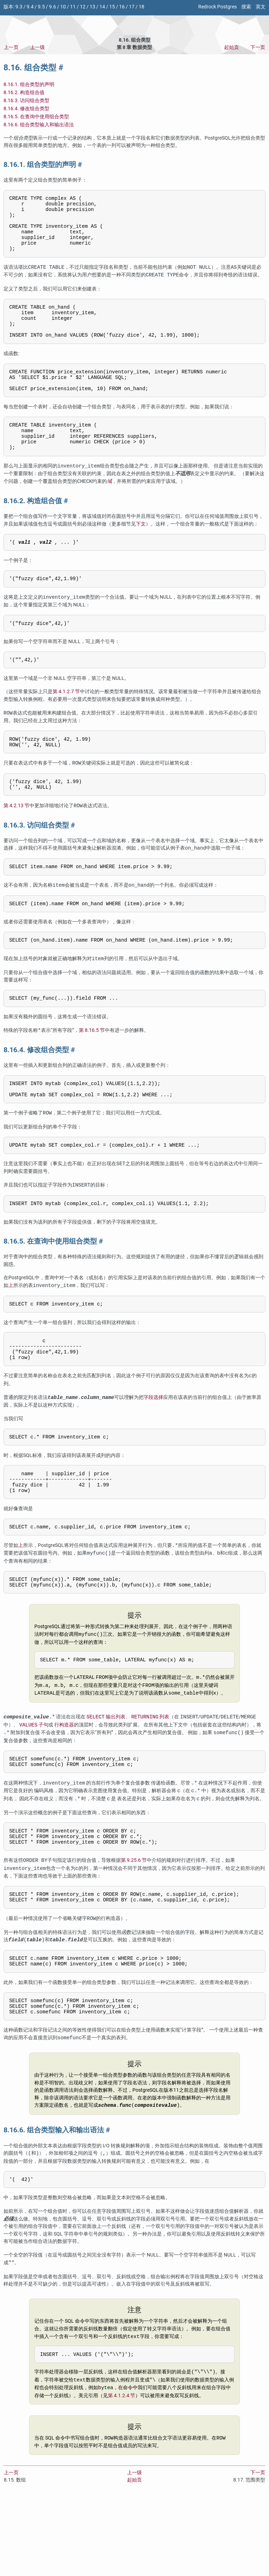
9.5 (41, 7)
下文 (141, 551)
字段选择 (153, 1450)
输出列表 (106, 1780)
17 (131, 7)
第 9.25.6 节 (134, 1929)
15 (112, 7)
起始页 (231, 47)
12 (82, 7)
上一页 (11, 47)
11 (73, 7)
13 (92, 7)
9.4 (30, 7)
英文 (260, 7)
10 (63, 7)
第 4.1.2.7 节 (66, 723)
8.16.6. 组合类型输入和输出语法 (39, 125)
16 (122, 7)
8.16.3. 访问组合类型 (26, 101)
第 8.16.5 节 (92, 1072)
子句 (33, 1788)
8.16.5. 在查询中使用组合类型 (36, 117)
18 (141, 7)
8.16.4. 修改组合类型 (26, 109)
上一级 (37, 47)
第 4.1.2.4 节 (121, 2474)
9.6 (52, 7)
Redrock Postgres (217, 7)
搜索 (246, 7)
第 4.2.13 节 (16, 842)
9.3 (18, 7)
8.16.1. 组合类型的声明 (29, 84)
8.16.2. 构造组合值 (24, 93)
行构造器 (64, 1788)
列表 (150, 1780)
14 (102, 7)
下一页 (257, 47)
